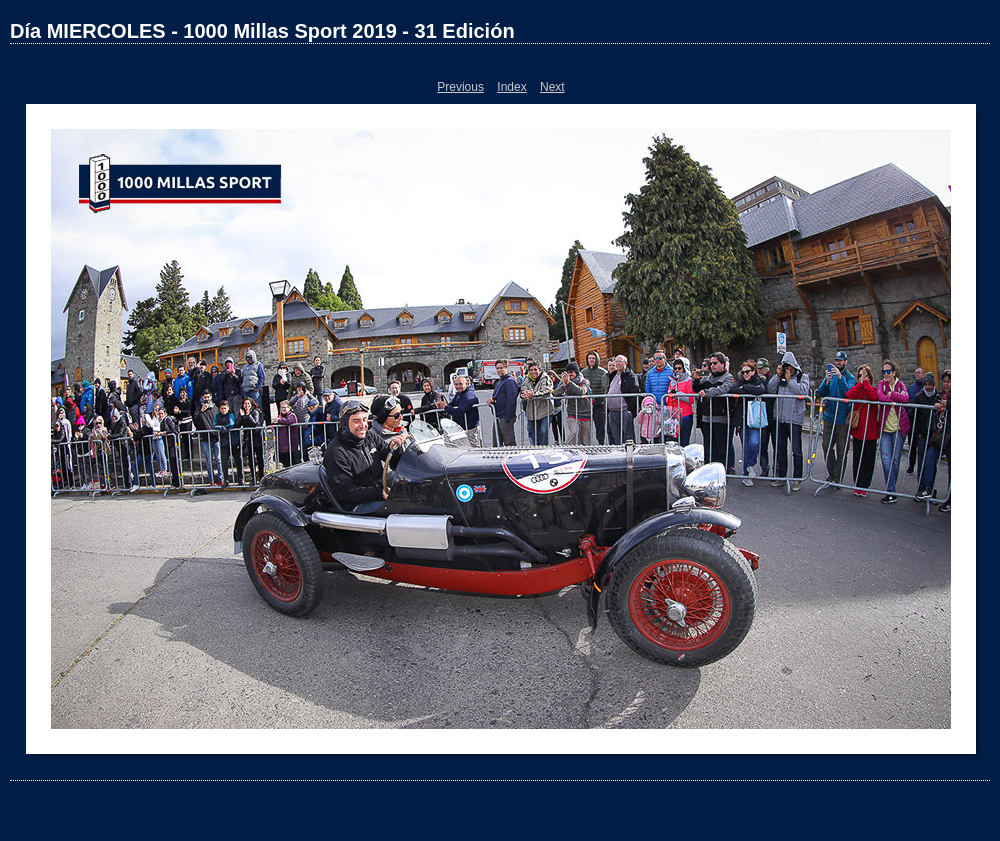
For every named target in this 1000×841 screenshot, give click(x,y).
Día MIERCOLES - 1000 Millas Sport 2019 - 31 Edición (262, 31)
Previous (460, 87)
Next (552, 87)
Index (511, 87)
